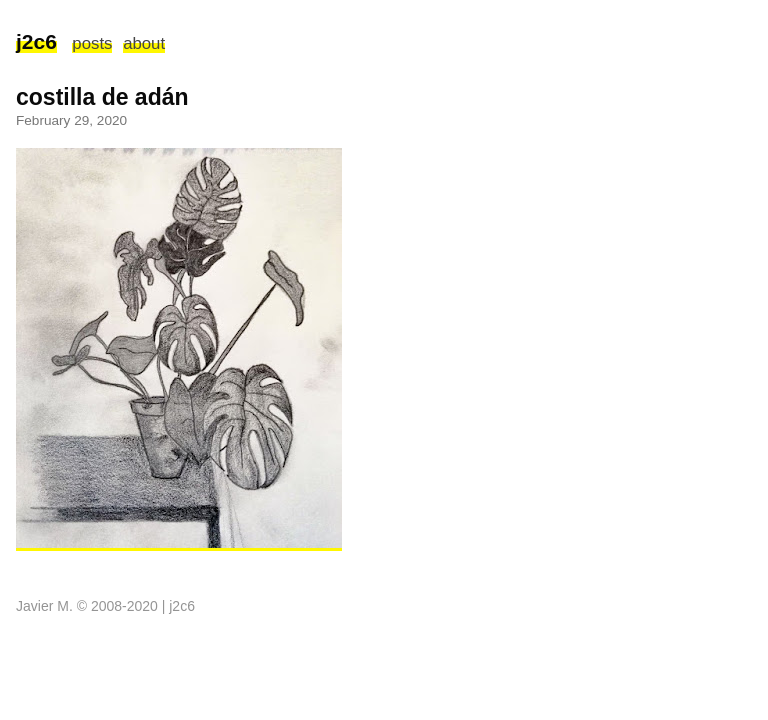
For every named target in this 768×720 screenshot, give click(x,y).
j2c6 (36, 41)
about (144, 43)
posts (92, 43)
